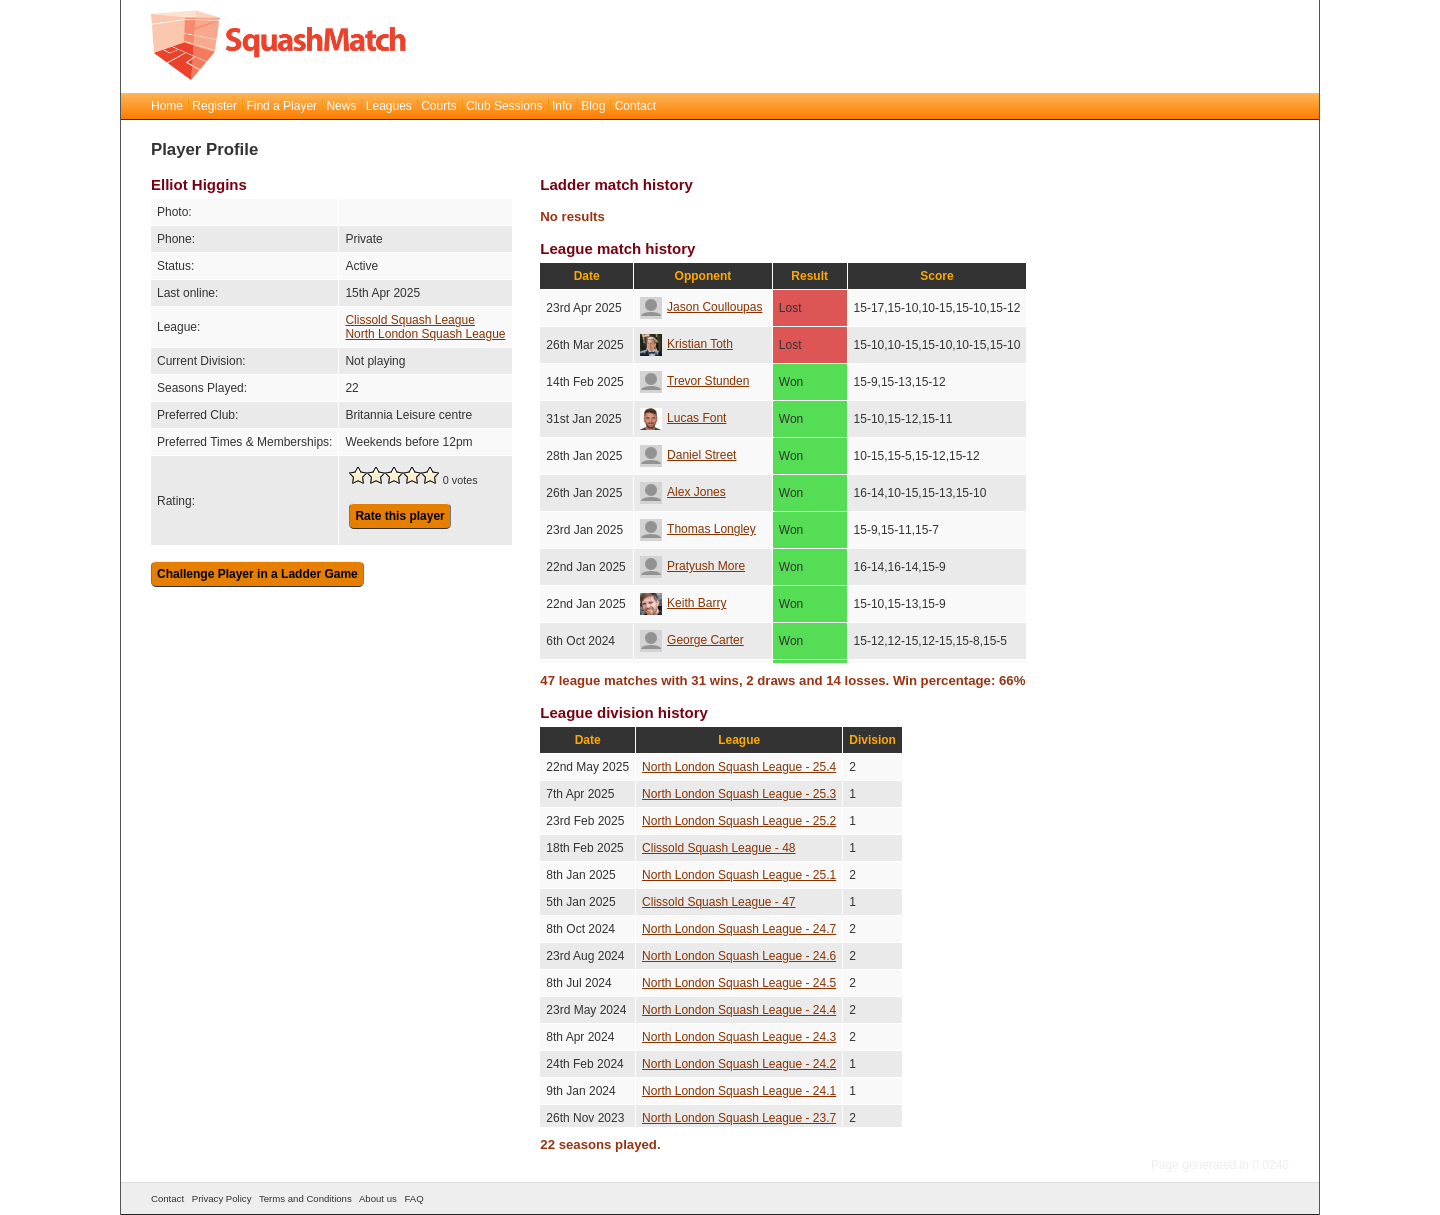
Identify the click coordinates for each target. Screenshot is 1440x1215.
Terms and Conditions (305, 1198)
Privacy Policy (222, 1198)
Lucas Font (683, 418)
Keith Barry (683, 603)
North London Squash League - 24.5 (739, 983)
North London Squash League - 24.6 (739, 956)
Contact (635, 106)
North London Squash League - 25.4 (739, 767)
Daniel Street (688, 455)
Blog (593, 106)
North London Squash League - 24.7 (739, 929)
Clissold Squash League (409, 320)
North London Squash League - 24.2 (739, 1064)
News (341, 106)
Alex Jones (683, 492)
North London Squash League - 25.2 (739, 821)
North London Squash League (425, 334)
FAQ (413, 1198)
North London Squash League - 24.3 (739, 1037)
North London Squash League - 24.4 (739, 1010)
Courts (438, 106)
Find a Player (281, 106)
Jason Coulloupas (701, 307)
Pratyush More (692, 566)
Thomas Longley (698, 529)
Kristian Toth (686, 344)
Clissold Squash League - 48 (718, 848)
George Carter (692, 640)
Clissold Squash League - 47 (718, 902)
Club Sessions (504, 106)
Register (214, 106)
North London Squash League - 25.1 (739, 875)
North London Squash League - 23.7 (739, 1118)
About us (378, 1198)
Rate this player (399, 516)
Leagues (389, 106)
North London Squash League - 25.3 (739, 794)
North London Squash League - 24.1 (739, 1091)
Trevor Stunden (694, 381)
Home (167, 106)
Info (562, 106)
